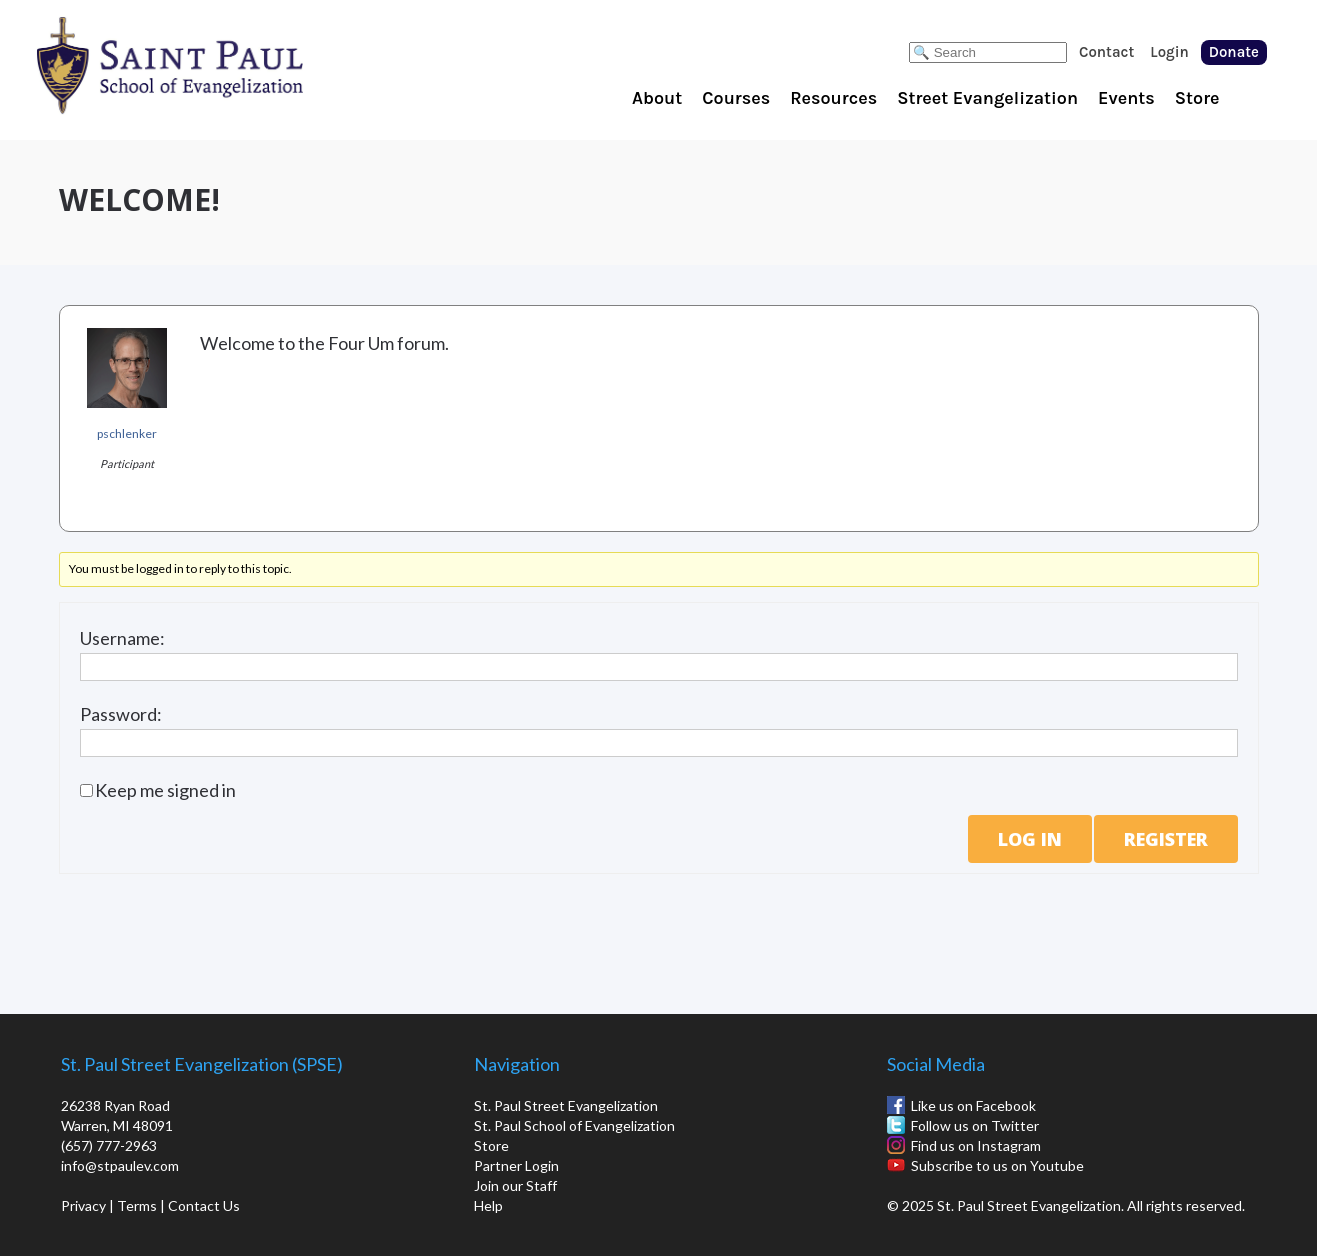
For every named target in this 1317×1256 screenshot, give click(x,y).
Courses (736, 98)
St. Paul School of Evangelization (210, 65)
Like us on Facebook (973, 1105)
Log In (1030, 839)
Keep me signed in (165, 790)
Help (488, 1205)
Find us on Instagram (976, 1145)
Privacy (83, 1205)
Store (1197, 98)
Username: (122, 638)
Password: (121, 714)
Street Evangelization (987, 98)
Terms (137, 1205)
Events (1126, 98)
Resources (833, 98)
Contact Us (204, 1205)
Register (1166, 839)
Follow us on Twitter (975, 1125)
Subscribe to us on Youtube (997, 1165)
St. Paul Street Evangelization (566, 1105)
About (657, 98)
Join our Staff (515, 1185)
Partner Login (516, 1165)
